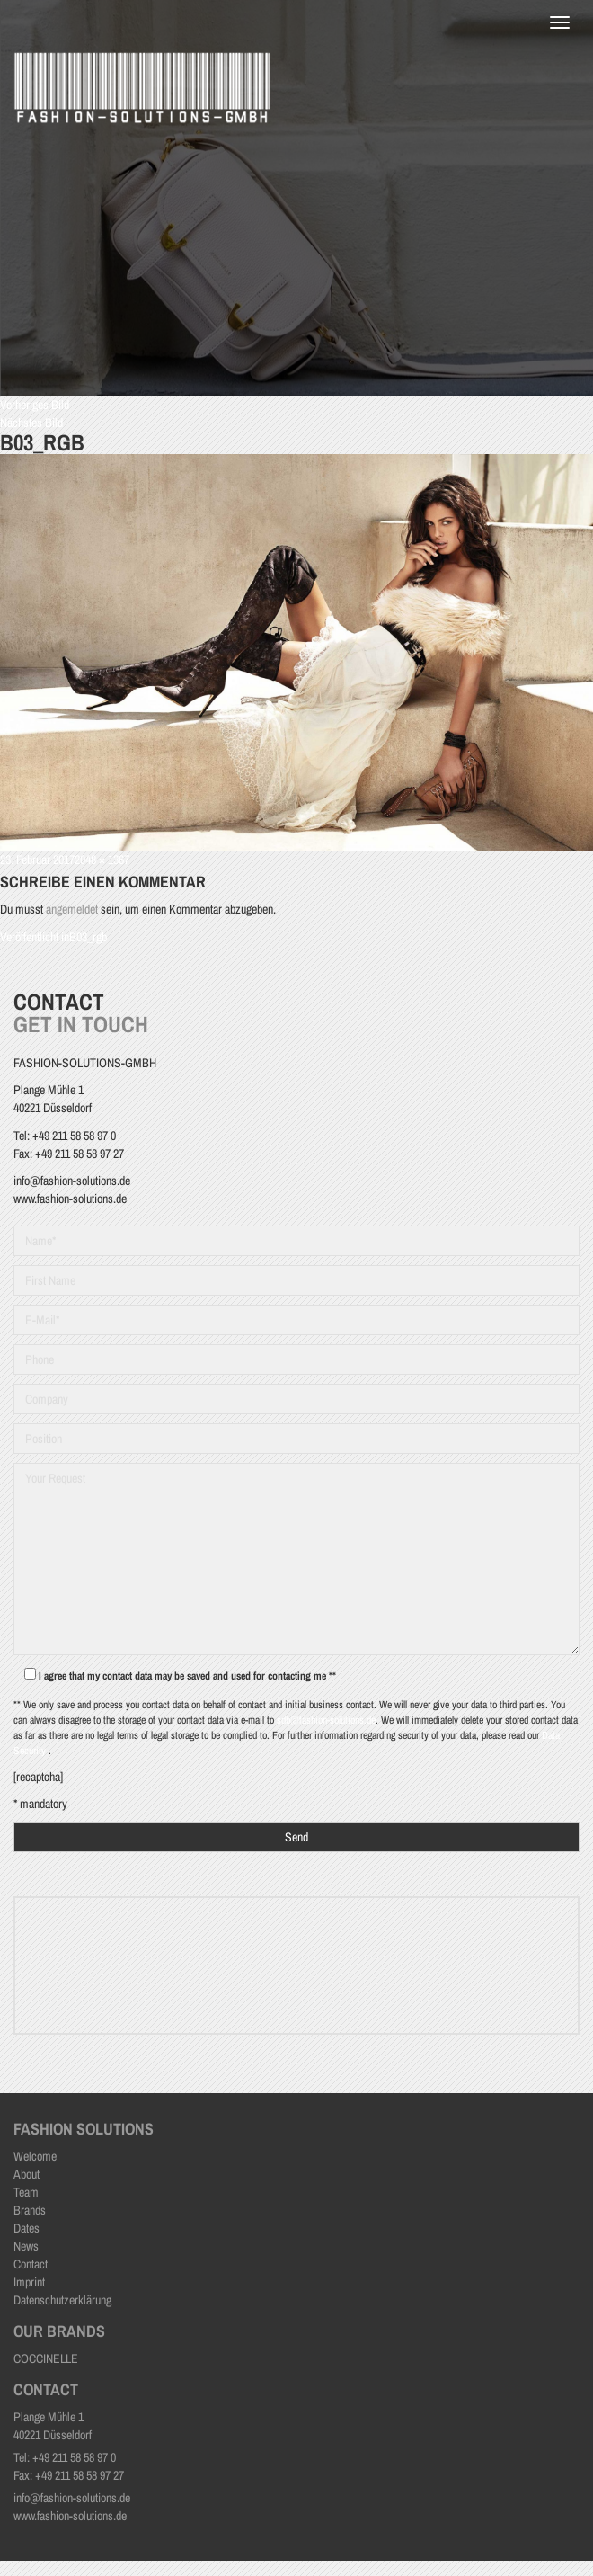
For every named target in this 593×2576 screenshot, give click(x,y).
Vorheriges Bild (34, 405)
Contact (30, 2264)
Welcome (35, 2156)
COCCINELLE (45, 2358)
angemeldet (72, 909)
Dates (26, 2228)
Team (26, 2192)
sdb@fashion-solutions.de (326, 1720)
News (26, 2246)
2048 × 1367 (102, 859)
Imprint (29, 2282)
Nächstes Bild (31, 422)
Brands (29, 2210)
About (26, 2174)
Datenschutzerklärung (62, 2300)
